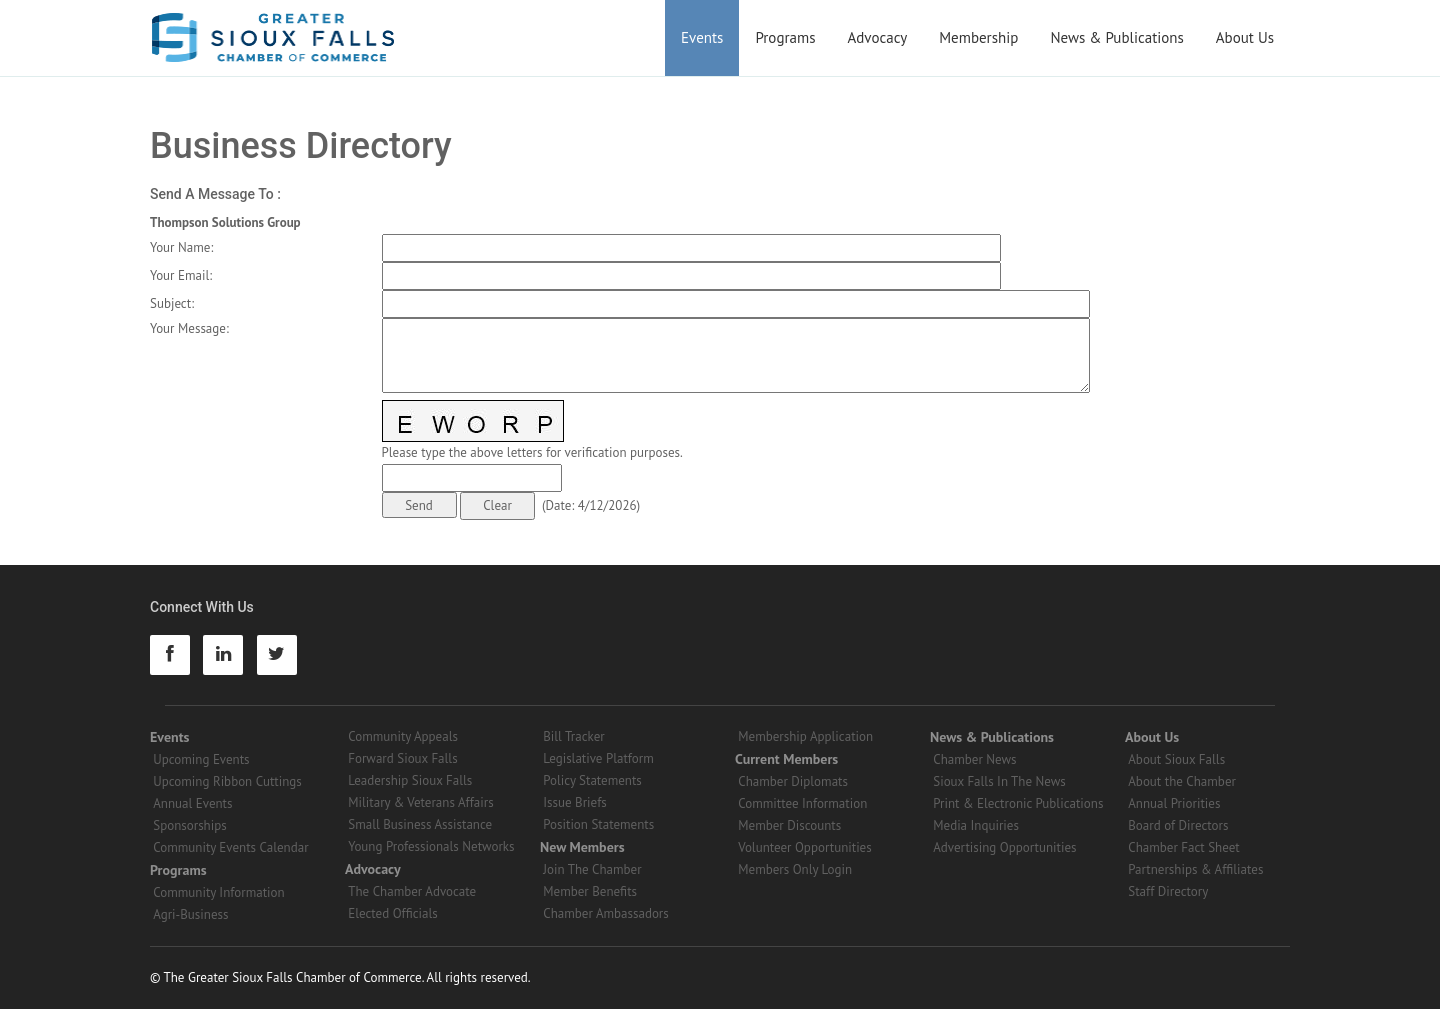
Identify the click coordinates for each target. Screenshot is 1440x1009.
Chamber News (974, 759)
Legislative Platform (598, 758)
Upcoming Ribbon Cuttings (227, 781)
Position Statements (598, 824)
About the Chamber (1182, 781)
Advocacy (878, 37)
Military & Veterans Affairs (420, 802)
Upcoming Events (201, 759)
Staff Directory (1168, 891)
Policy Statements (592, 780)
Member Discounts (789, 825)
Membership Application (805, 736)
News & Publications (1116, 37)
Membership (978, 37)
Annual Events (192, 803)
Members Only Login (795, 869)
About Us (1245, 37)
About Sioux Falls (1176, 759)
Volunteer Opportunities (804, 847)
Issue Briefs (575, 802)
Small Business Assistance (420, 824)
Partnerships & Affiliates (1195, 869)
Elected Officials (393, 913)
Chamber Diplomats (793, 781)
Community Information (218, 892)
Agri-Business (190, 914)
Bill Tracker (573, 736)
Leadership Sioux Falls (410, 780)
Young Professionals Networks (431, 846)
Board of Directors (1178, 825)
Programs (785, 37)
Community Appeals (403, 736)
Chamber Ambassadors (606, 913)
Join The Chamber (592, 869)
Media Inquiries (976, 825)
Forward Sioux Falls (402, 758)
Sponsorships (189, 825)
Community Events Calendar (230, 847)
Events (702, 37)
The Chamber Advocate (412, 891)
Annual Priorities (1174, 803)
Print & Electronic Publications (1018, 803)
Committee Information (802, 803)
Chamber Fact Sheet (1183, 847)
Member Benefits (590, 891)
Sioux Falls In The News (999, 781)
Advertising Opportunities (1004, 847)
